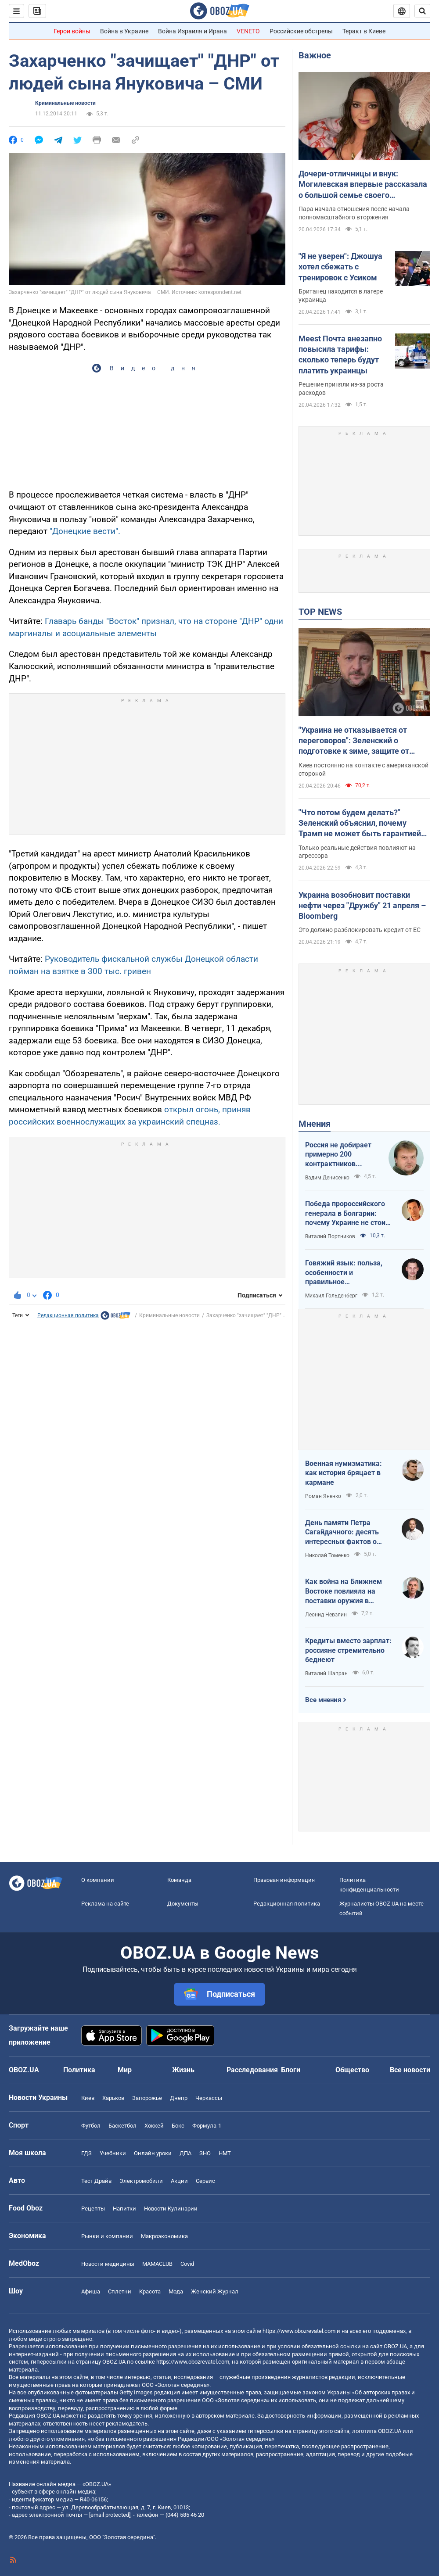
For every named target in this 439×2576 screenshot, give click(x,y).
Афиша (90, 2291)
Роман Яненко (323, 1496)
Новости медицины (107, 2264)
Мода (176, 2291)
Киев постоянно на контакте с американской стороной (363, 769)
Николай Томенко (327, 1555)
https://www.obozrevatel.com (299, 2331)
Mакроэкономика (164, 2236)
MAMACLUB (157, 2264)
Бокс (178, 2125)
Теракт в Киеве (363, 31)
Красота (150, 2291)
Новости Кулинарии (171, 2208)
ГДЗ (86, 2153)
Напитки (124, 2208)
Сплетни (119, 2291)
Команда (179, 1880)
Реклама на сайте (105, 1903)
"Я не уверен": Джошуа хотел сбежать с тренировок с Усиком (340, 266)
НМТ (225, 2153)
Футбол (91, 2125)
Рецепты (93, 2208)
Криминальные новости (65, 103)
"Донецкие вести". (85, 531)
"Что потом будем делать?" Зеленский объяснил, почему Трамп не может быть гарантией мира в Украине (360, 823)
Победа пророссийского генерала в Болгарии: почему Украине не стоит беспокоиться (347, 1214)
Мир (125, 2070)
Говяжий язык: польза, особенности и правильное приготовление (343, 1273)
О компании (97, 1880)
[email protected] (109, 2515)
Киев (87, 2098)
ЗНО (205, 2153)
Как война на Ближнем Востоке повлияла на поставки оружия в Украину (343, 1591)
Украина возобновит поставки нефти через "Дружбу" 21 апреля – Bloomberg (362, 905)
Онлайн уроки (153, 2153)
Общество (352, 2070)
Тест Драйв (96, 2181)
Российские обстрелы (301, 31)
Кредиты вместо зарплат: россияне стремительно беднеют (348, 1650)
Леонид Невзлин (326, 1615)
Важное (315, 55)
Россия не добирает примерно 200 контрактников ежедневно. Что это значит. (338, 1155)
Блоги (290, 2070)
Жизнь (183, 2070)
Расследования (252, 2070)
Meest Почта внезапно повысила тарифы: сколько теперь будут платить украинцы (340, 354)
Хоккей (154, 2125)
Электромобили (141, 2181)
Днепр (178, 2098)
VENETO (248, 31)
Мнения (315, 1123)
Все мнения (323, 1700)
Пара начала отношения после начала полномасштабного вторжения (354, 213)
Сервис (205, 2181)
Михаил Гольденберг (331, 1296)
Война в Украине (124, 31)
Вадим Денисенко (327, 1178)
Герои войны (72, 31)
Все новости (410, 2070)
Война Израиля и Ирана (192, 31)
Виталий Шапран (326, 1673)
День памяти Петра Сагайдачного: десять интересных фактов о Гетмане (342, 1533)
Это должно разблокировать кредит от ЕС (360, 929)
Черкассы (208, 2098)
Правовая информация (284, 1880)
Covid (187, 2264)
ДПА (185, 2153)
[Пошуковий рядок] (422, 11)
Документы (182, 1903)
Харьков (113, 2098)
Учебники (113, 2153)
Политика (79, 2070)
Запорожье (147, 2098)
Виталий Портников (330, 1236)
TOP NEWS (320, 611)
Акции (179, 2181)
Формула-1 (206, 2125)
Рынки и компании (107, 2236)
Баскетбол (122, 2125)
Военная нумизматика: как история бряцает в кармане (343, 1473)
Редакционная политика (68, 1315)
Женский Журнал (214, 2291)
